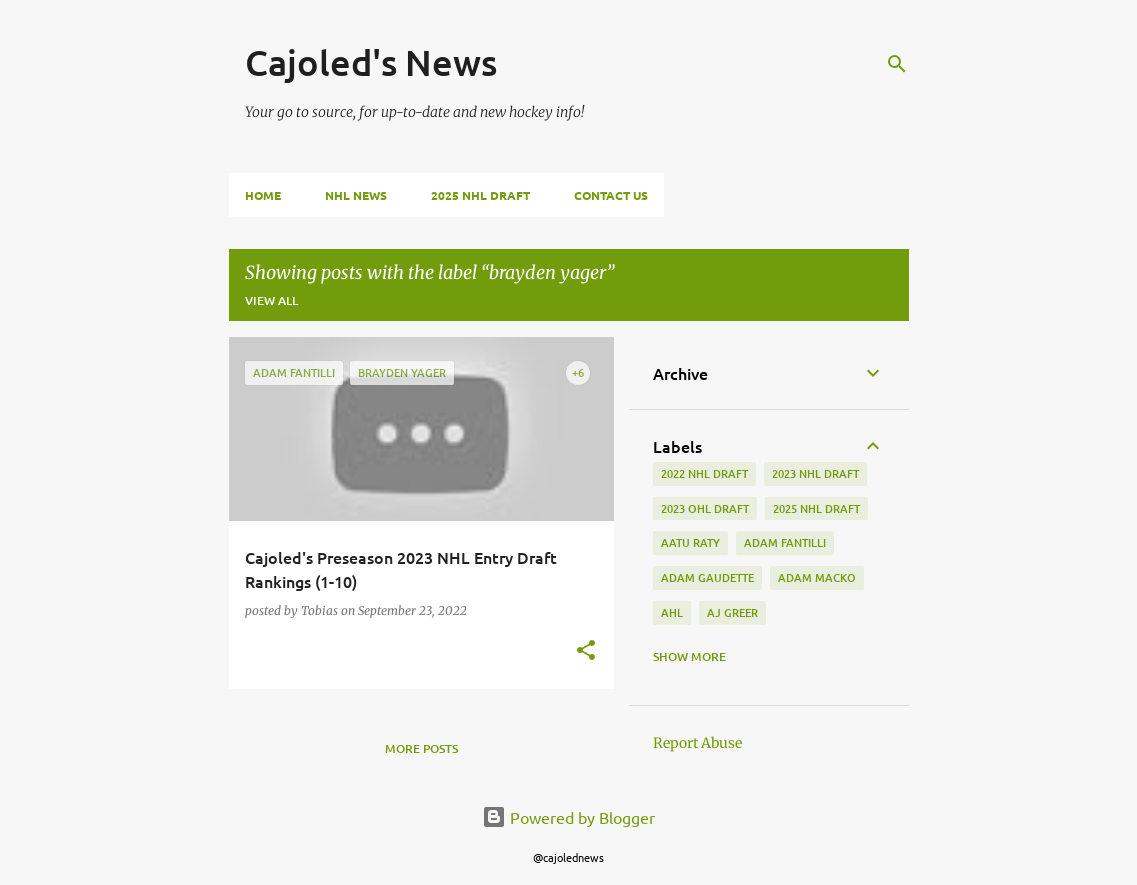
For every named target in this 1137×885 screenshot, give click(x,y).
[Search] (897, 64)
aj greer (732, 612)
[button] (586, 651)
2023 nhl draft (815, 473)
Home (263, 195)
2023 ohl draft (705, 508)
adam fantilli (785, 542)
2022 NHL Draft (704, 473)
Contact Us (611, 195)
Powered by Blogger (568, 817)
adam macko (817, 577)
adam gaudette (707, 577)
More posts (421, 748)
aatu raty (690, 542)
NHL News (356, 195)
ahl (672, 612)
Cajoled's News (371, 62)
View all (271, 300)
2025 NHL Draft (480, 195)
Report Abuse (697, 743)
